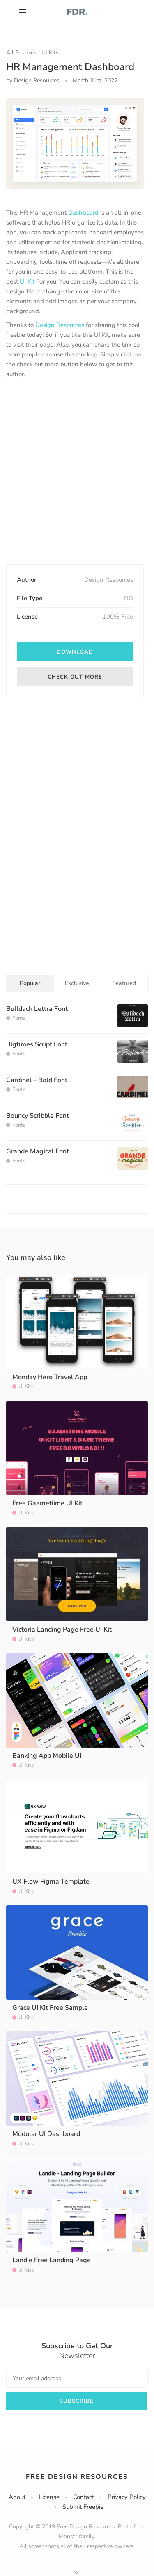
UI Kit (27, 281)
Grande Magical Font (37, 1151)
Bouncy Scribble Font (37, 1115)
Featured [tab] (124, 983)
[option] (75, 143)
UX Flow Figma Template (51, 1881)
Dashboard (83, 213)
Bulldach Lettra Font (37, 1008)
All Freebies (21, 53)
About (17, 2497)
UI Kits (50, 53)
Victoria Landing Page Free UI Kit (62, 1629)
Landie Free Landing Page (51, 2260)
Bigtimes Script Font (36, 1044)
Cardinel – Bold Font (36, 1080)
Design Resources (59, 325)
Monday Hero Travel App (49, 1377)
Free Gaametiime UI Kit (47, 1503)
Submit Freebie (82, 2507)
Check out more (75, 677)
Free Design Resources (77, 2476)
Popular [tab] (30, 983)
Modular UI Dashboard (46, 2133)
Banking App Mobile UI (46, 1755)
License (49, 2497)
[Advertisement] (77, 472)
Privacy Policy (127, 2497)
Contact (83, 2497)
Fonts (18, 1018)
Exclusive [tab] (77, 983)
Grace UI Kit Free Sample (50, 2007)
